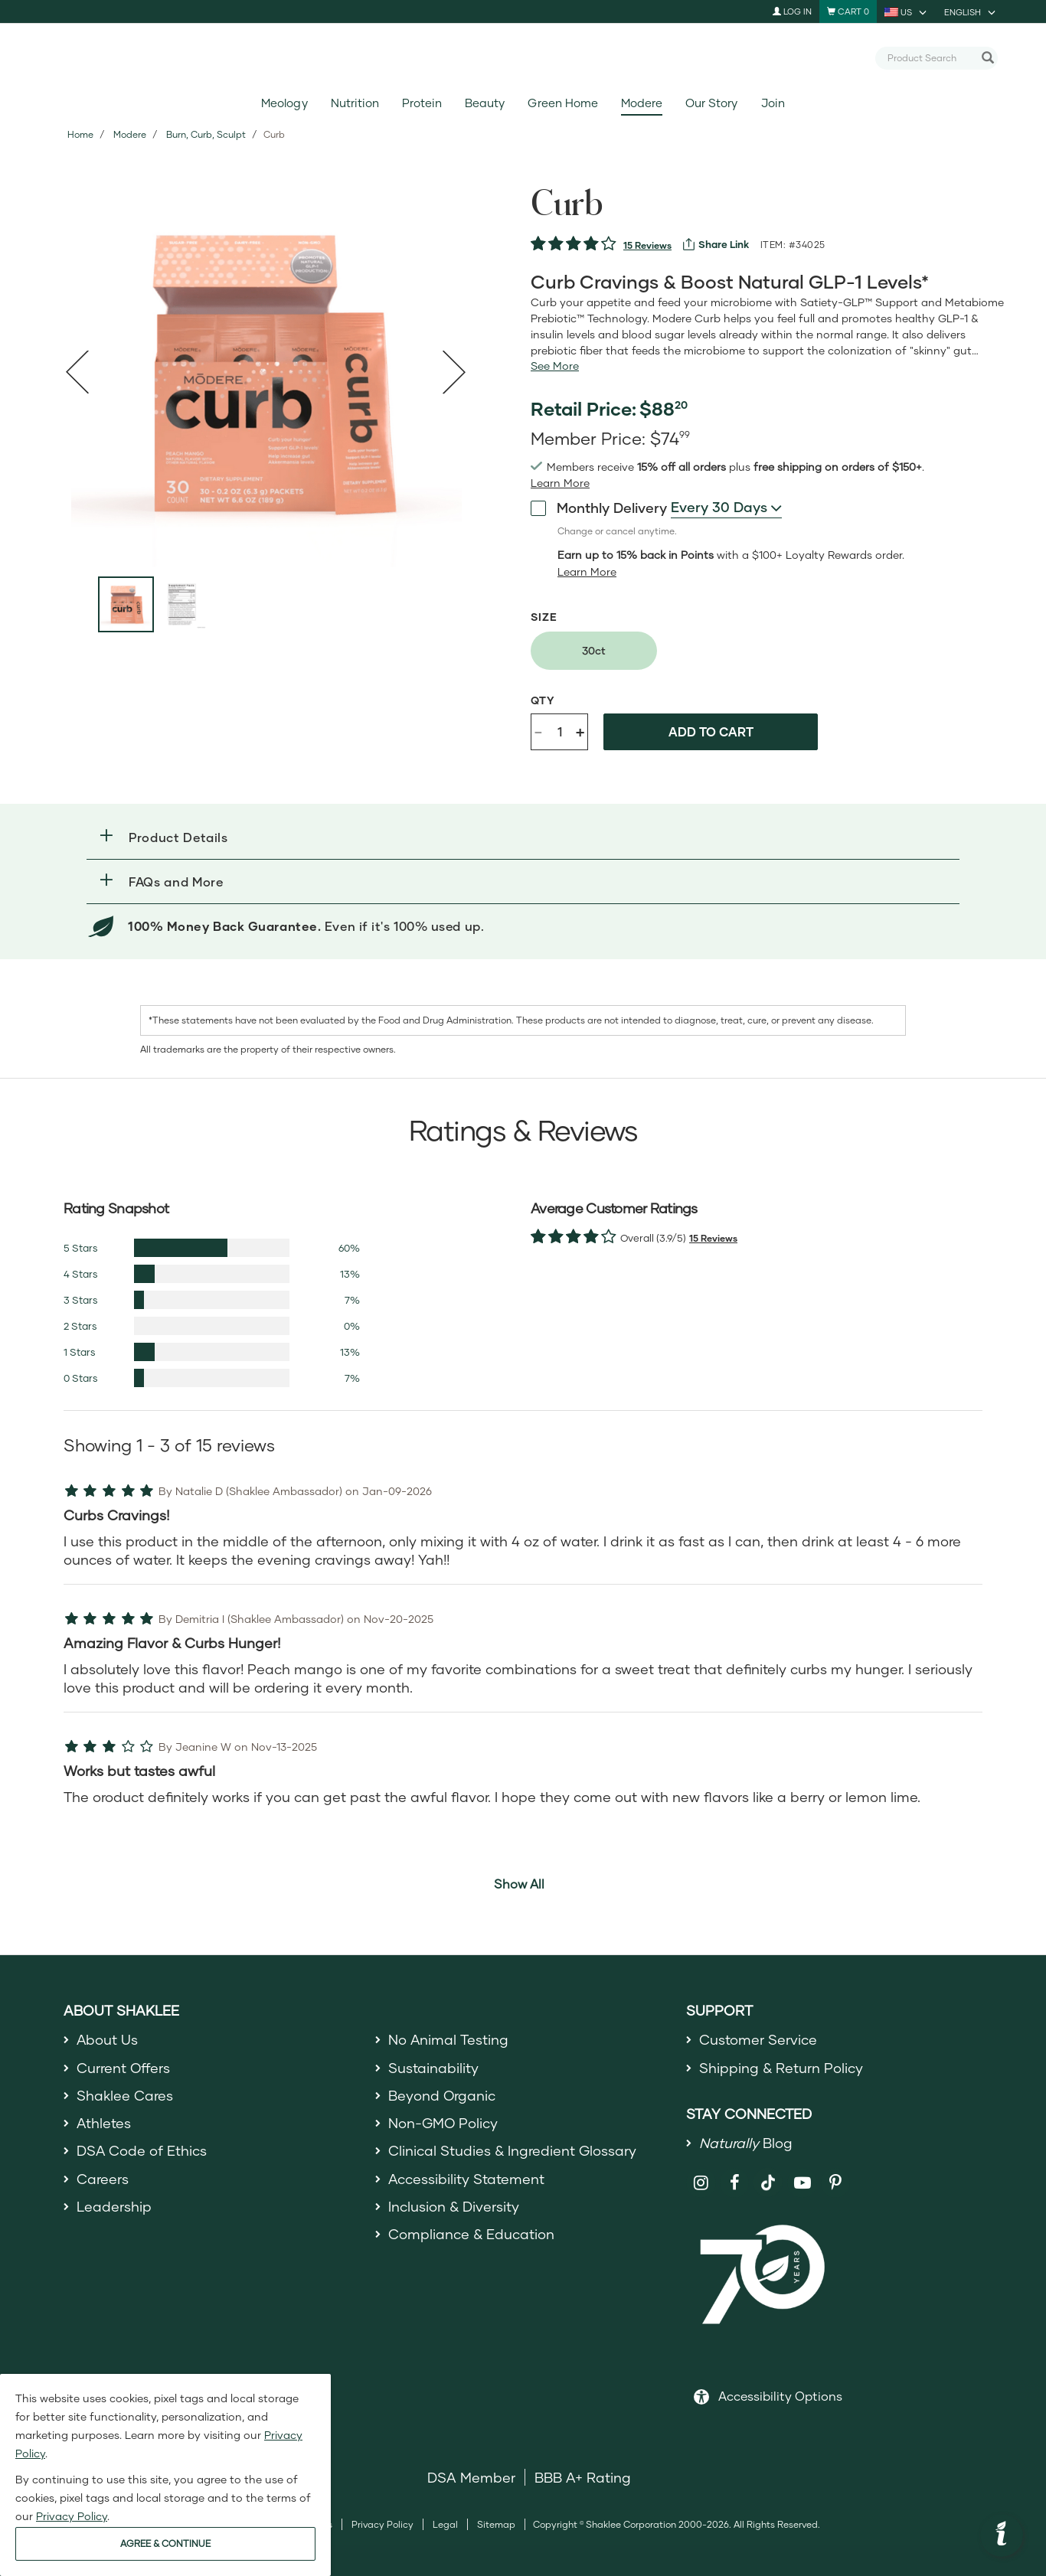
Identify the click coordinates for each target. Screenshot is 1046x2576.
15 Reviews (647, 245)
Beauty (485, 102)
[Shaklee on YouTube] (802, 2183)
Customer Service (758, 2039)
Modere (641, 102)
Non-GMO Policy (443, 2122)
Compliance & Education (471, 2233)
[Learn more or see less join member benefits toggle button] (560, 483)
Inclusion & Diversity (453, 2206)
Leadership (114, 2206)
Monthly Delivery (599, 507)
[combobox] (930, 57)
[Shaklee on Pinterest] (836, 2183)
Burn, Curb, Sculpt (206, 134)
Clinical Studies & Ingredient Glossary (512, 2151)
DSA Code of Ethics (142, 2151)
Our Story (711, 102)
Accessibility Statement (466, 2178)
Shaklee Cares (125, 2095)
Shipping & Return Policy (781, 2067)
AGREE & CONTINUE (165, 2543)
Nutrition (355, 102)
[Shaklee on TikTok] (768, 2174)
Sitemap (496, 2524)
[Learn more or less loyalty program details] (586, 572)
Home (80, 134)
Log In (792, 11)
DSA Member (471, 2477)
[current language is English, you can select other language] (970, 11)
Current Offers (124, 2067)
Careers (103, 2178)
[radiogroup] (768, 650)
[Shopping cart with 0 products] (848, 11)
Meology (284, 102)
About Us (108, 2039)
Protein (422, 102)
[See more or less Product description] (555, 366)
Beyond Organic (442, 2095)
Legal (445, 2524)
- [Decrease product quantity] (538, 731)
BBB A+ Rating (582, 2477)
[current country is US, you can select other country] (906, 11)
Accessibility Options (780, 2395)
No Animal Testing (448, 2039)
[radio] (594, 651)
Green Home (562, 102)
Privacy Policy (382, 2524)
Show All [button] (519, 1883)
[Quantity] (560, 731)
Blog (746, 2142)
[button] (523, 837)
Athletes (104, 2122)
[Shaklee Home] (523, 58)
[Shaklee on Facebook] (735, 2183)
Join (773, 102)
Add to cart (710, 731)
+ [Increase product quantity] (580, 731)
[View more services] (716, 244)
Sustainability (433, 2067)
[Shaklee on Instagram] (701, 2183)
